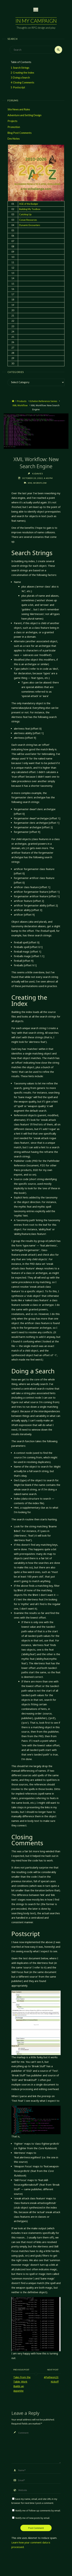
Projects (12, 121)
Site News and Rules (19, 109)
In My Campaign (36, 21)
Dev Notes (14, 138)
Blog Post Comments (20, 132)
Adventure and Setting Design (24, 115)
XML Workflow (20, 405)
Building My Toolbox (29, 209)
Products (22, 401)
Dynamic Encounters (29, 225)
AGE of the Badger (28, 203)
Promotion (14, 126)
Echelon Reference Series (43, 401)
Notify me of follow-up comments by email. (38, 2510)
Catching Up (25, 214)
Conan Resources (28, 219)
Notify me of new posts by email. (32, 2518)
